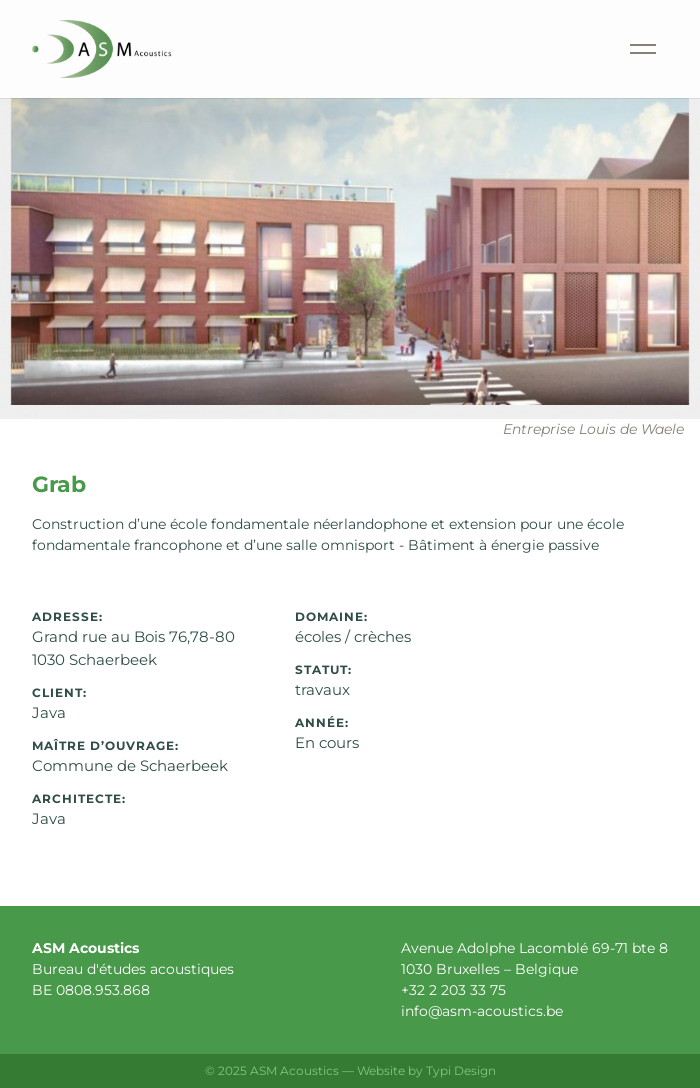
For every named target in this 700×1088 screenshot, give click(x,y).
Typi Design (461, 1070)
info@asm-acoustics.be (482, 1011)
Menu (620, 24)
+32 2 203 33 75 (453, 990)
